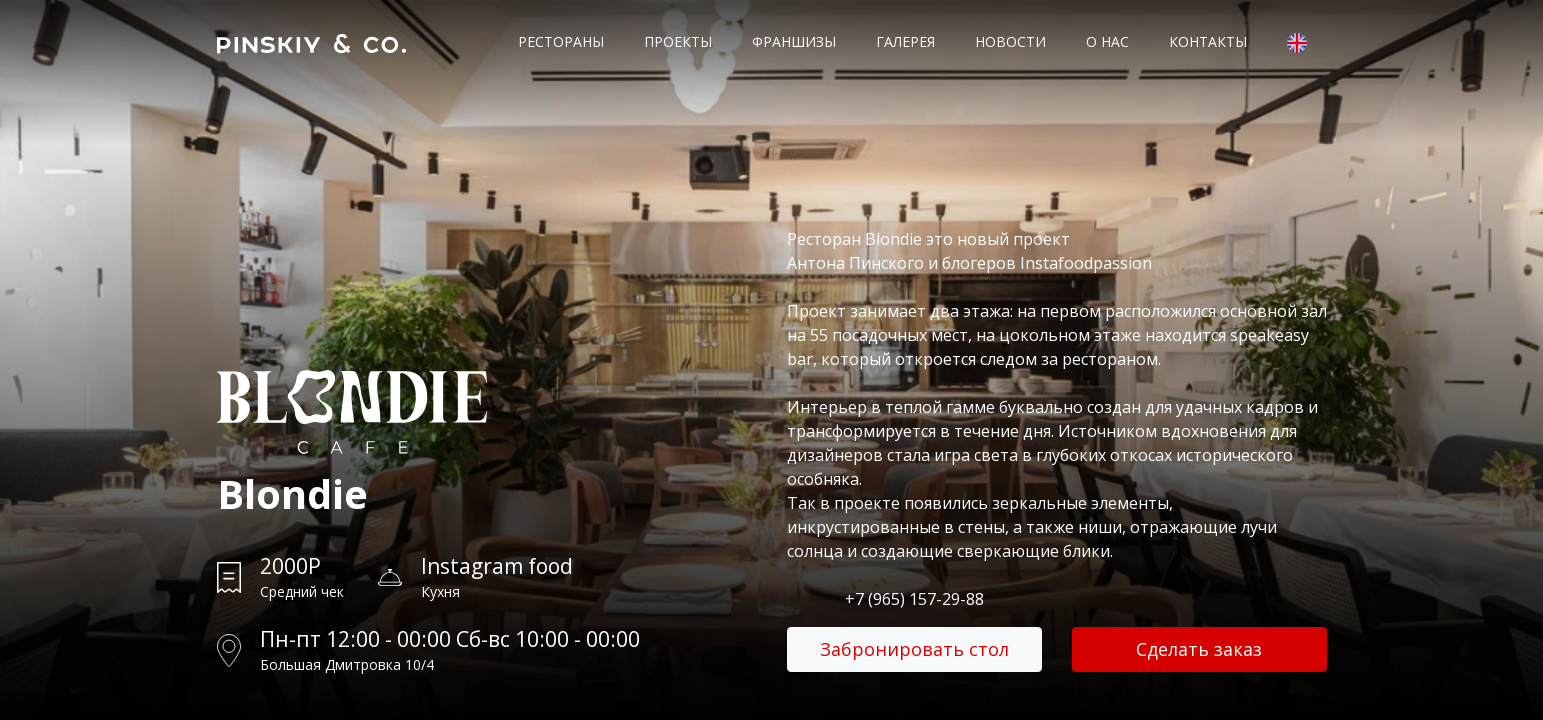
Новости (1010, 41)
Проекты (678, 41)
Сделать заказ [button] (1199, 649)
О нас (1107, 41)
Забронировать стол (914, 649)
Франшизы (794, 41)
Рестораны (561, 41)
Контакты (1208, 41)
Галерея (905, 41)
